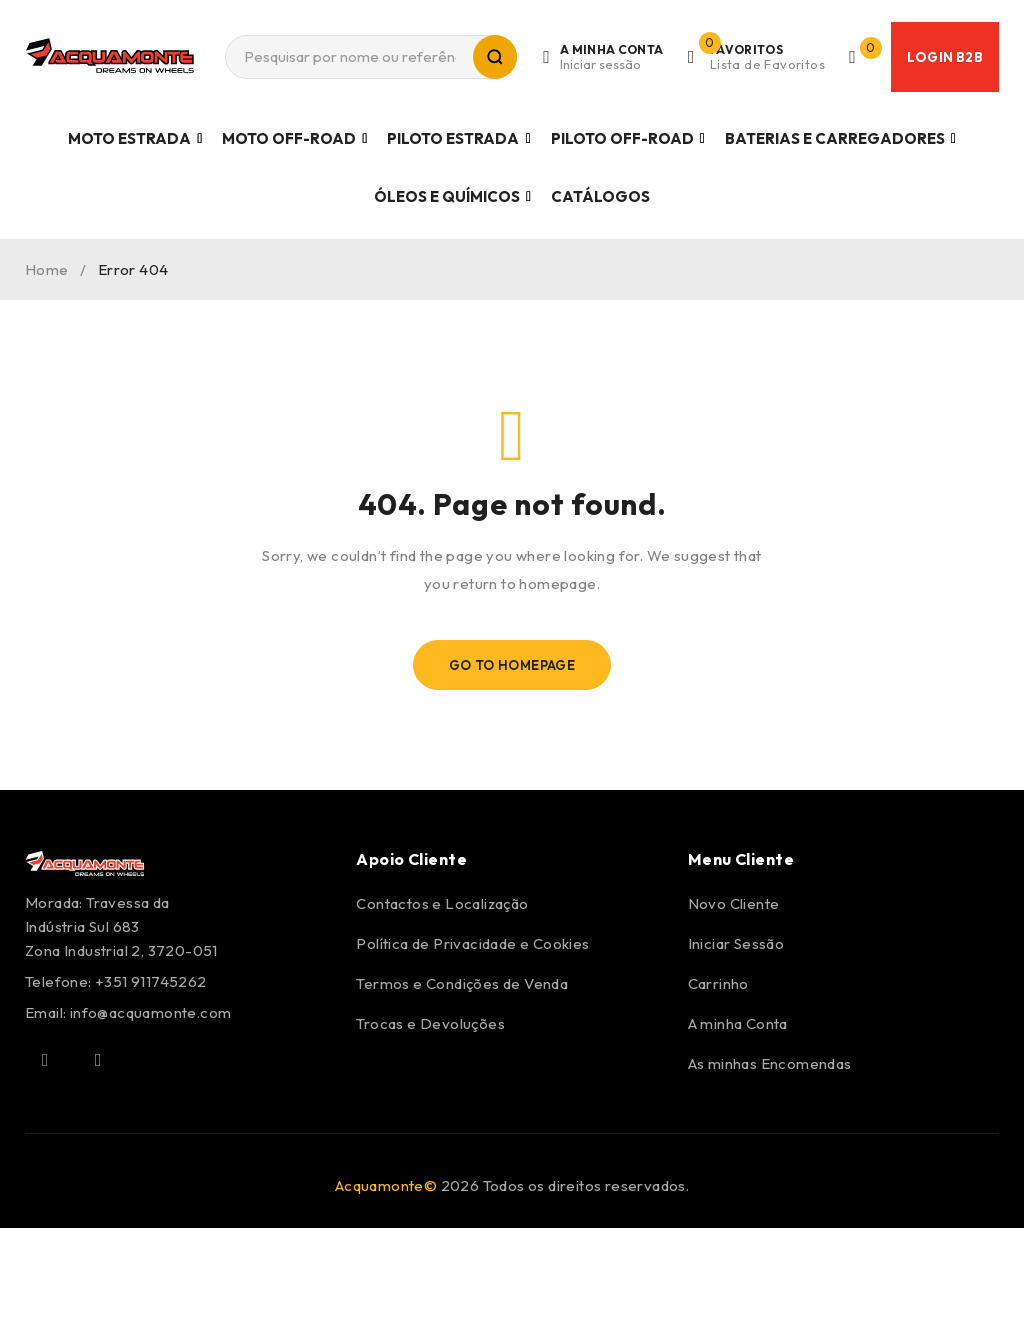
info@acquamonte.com (151, 1012)
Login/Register (608, 57)
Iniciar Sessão (736, 943)
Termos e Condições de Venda (462, 983)
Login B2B (945, 57)
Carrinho (718, 983)
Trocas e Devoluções (430, 1023)
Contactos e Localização (442, 903)
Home (47, 269)
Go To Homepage (512, 665)
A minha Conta (738, 1023)
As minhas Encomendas (770, 1063)
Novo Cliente (734, 903)
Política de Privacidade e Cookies (472, 943)
